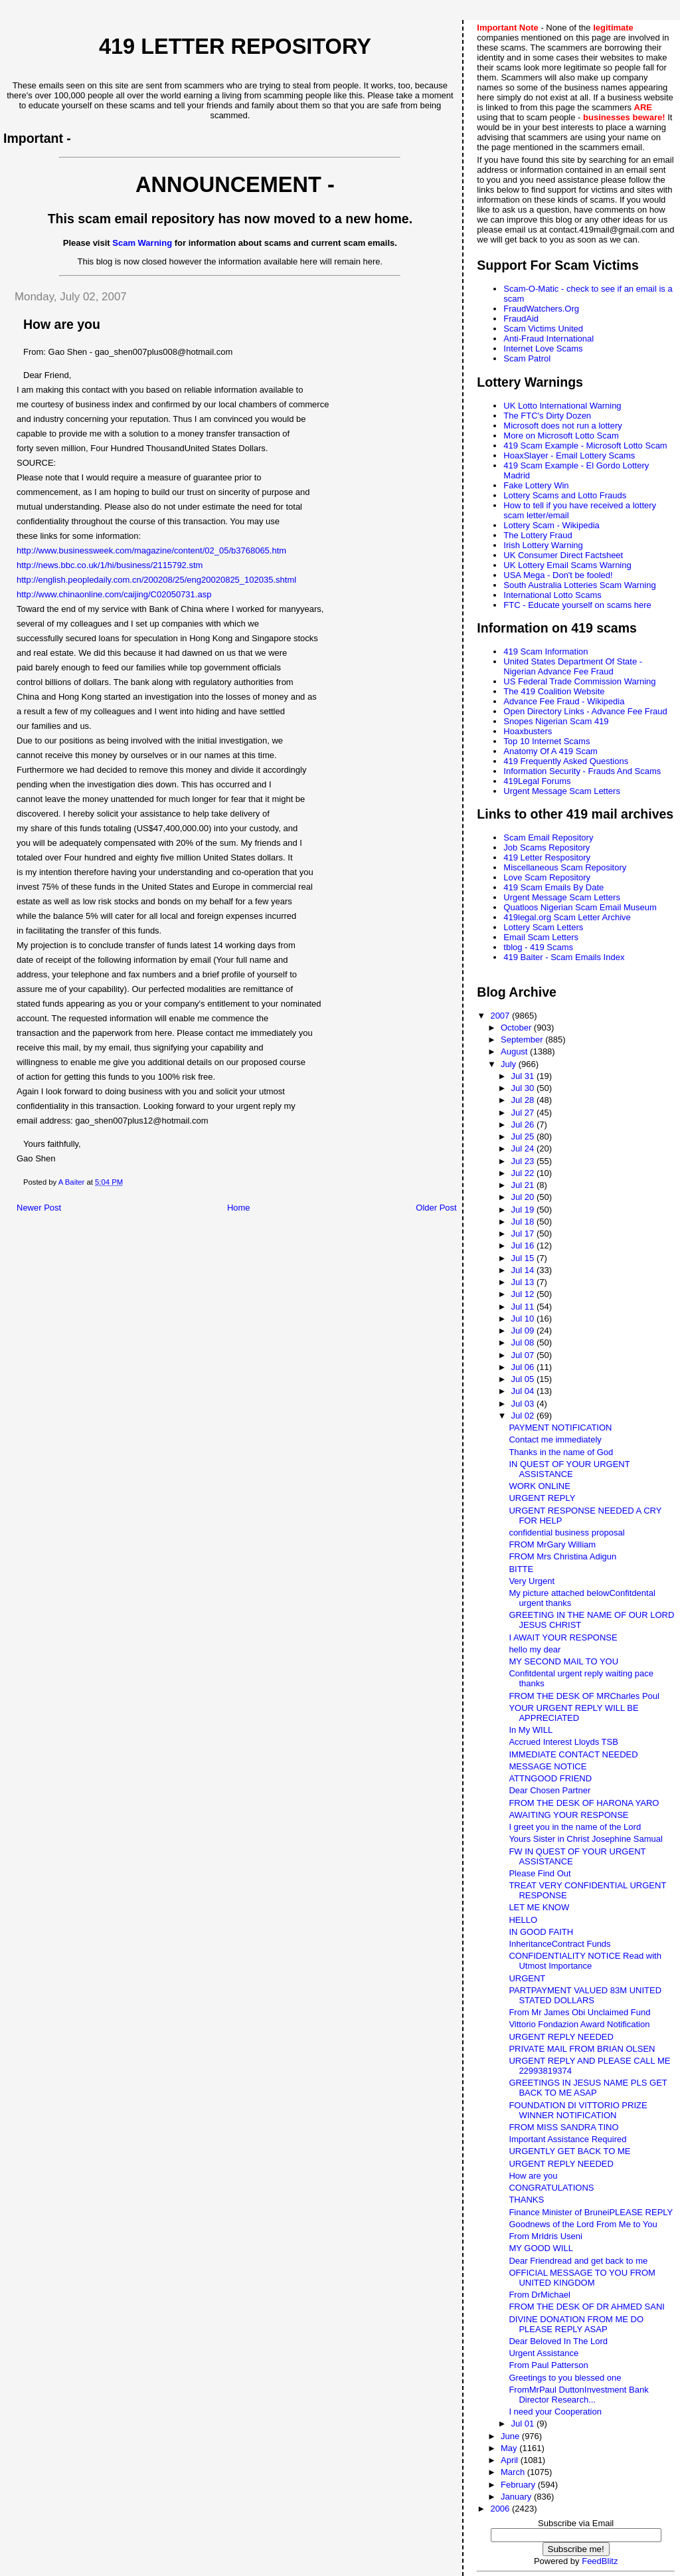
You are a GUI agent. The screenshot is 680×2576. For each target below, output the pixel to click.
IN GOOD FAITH (541, 1932)
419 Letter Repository (235, 46)
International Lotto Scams (552, 595)
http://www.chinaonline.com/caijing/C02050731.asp (114, 594)
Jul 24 (524, 1148)
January (517, 2497)
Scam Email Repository (548, 837)
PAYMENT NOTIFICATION (560, 1428)
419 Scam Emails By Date (553, 887)
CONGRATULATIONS (551, 2188)
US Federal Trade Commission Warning (579, 681)
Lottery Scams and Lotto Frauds (564, 495)
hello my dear (534, 1649)
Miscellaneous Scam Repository (564, 867)
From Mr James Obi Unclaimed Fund (579, 2012)
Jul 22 (524, 1173)
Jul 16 (524, 1245)
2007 (501, 1016)
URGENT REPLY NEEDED (561, 2037)
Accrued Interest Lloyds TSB (563, 1742)
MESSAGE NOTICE (547, 1766)
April (511, 2460)
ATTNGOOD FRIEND (550, 1778)
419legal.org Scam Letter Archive (567, 917)
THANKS (526, 2200)
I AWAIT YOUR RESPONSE (563, 1637)
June (511, 2436)
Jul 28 (524, 1100)
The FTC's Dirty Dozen (547, 416)
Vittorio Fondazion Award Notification (579, 2024)
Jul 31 (524, 1076)
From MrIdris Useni (545, 2236)
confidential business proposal (566, 1532)
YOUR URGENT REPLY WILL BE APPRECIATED (573, 1713)
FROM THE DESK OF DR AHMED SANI (587, 2307)
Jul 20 (524, 1197)
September (523, 1039)
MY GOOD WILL (541, 2248)
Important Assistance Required (567, 2139)
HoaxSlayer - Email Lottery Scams (569, 455)
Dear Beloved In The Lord (558, 2341)
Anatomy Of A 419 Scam (550, 751)
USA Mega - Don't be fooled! (557, 575)
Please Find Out (539, 1873)
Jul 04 (524, 1391)
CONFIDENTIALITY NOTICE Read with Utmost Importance (585, 1961)
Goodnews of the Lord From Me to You (583, 2224)
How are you (533, 2176)
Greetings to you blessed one (565, 2378)
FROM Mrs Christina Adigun (562, 1556)
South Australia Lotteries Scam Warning (579, 585)
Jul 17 (524, 1233)
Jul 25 (524, 1136)
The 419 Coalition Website (553, 691)
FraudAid (521, 319)
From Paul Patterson (548, 2365)
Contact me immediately (555, 1439)
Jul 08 (524, 1342)
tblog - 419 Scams (538, 947)
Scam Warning (142, 243)
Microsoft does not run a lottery (562, 426)
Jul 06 (524, 1367)
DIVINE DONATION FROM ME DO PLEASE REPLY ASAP (576, 2324)
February (519, 2485)
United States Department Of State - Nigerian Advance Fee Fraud (572, 666)
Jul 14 (524, 1270)
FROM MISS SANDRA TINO (563, 2127)
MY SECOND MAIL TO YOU (563, 1661)
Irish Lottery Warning (542, 545)
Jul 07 (524, 1355)
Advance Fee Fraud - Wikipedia (563, 701)
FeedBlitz (600, 2561)
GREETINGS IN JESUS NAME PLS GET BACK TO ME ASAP (588, 2088)
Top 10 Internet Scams (546, 741)
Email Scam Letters (540, 937)
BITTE (521, 1569)
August (515, 1051)
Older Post (436, 1208)
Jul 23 (524, 1161)
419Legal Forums (536, 781)
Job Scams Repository (546, 847)
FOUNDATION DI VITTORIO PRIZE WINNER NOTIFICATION (578, 2110)
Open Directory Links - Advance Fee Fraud (585, 711)
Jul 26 (524, 1125)
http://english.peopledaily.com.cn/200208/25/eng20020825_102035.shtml (156, 580)
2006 (501, 2509)
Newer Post (39, 1208)
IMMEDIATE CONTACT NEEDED (573, 1754)
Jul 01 (524, 2423)
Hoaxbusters (527, 731)
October (517, 1028)
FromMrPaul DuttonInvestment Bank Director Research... (578, 2395)
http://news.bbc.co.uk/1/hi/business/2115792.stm (110, 565)
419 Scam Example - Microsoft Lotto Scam (585, 445)
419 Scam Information (545, 651)
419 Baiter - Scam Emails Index (563, 957)
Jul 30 (524, 1088)
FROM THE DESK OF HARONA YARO (584, 1803)
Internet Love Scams (542, 348)
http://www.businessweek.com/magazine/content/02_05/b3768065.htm (151, 550)
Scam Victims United (543, 329)
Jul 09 (524, 1331)
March (514, 2472)
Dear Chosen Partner (549, 1790)
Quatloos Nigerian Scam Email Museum (579, 907)
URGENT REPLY (542, 1498)
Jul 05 (524, 1379)
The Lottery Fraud (537, 535)
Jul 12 (524, 1294)
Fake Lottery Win (535, 485)
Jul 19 (524, 1210)
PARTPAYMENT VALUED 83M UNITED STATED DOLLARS (585, 1995)
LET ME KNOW (539, 1907)
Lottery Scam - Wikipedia (551, 525)
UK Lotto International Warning (562, 406)
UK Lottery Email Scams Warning (567, 565)
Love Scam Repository (546, 877)
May (510, 2448)
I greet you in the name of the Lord (575, 1827)
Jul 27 (524, 1113)
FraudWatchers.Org (541, 309)
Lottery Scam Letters (543, 927)
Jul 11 (524, 1307)
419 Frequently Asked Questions (565, 761)
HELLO (523, 1920)
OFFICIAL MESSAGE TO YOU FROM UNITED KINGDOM (582, 2278)
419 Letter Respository (546, 857)
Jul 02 (524, 1416)
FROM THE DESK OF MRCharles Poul (584, 1696)
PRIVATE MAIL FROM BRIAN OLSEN (582, 2049)
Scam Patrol (527, 358)
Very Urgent (531, 1581)
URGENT (527, 1978)
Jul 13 (524, 1282)
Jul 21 (524, 1185)
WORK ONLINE (539, 1486)
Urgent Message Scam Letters (561, 791)
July (510, 1064)
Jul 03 (524, 1404)
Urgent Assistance (543, 2353)
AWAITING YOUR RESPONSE (568, 1815)
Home (238, 1208)
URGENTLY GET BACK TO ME (569, 2151)
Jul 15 (524, 1258)
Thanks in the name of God (561, 1452)
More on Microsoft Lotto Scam (560, 436)
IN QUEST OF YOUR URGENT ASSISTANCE (569, 1469)
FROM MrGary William (552, 1544)
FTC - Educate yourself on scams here (577, 605)
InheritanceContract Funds (559, 1944)
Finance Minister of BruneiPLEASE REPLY (591, 2212)
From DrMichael (539, 2295)
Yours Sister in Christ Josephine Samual (585, 1839)
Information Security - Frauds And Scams (582, 771)
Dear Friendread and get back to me (578, 2261)
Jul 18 (524, 1222)
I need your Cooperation (555, 2412)
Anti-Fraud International (548, 339)
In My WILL (530, 1730)
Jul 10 (524, 1319)
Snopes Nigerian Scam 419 (555, 721)
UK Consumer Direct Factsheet (563, 555)
